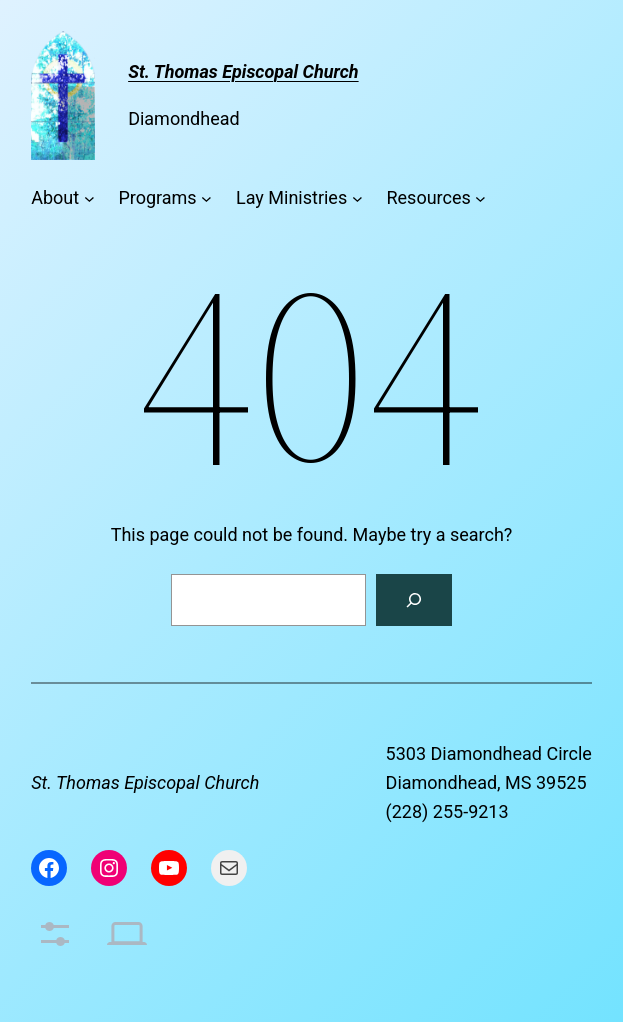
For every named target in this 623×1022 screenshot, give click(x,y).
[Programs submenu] (206, 198)
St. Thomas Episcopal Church (145, 782)
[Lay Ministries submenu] (357, 198)
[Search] (414, 600)
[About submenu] (89, 198)
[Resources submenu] (480, 198)
